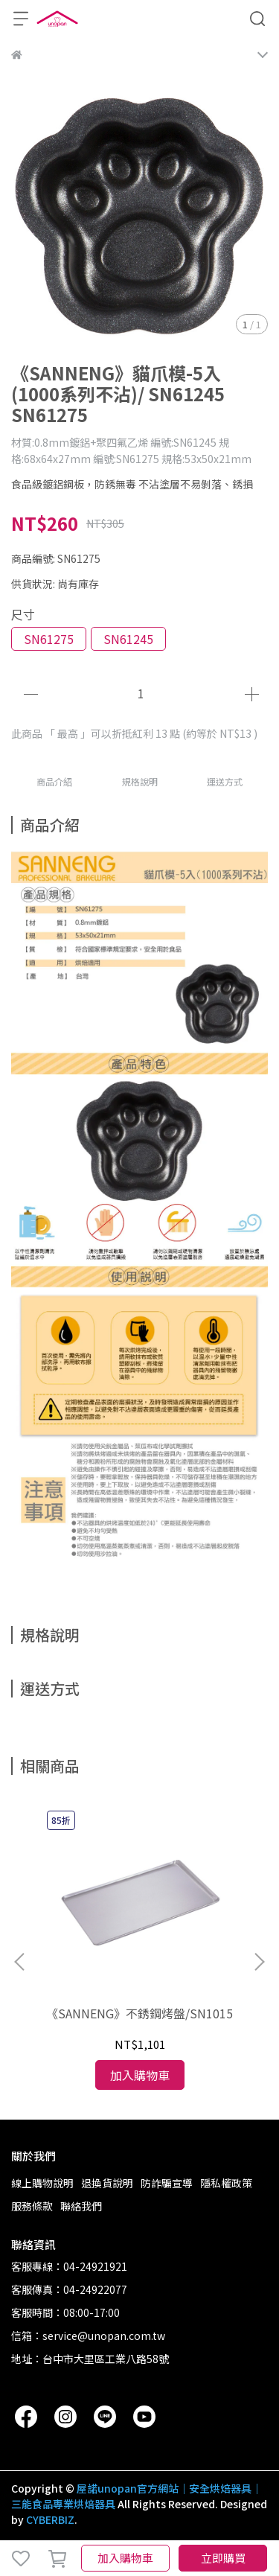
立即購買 (223, 2558)
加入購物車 (125, 2558)
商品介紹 (54, 781)
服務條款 (32, 2206)
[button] (259, 1962)
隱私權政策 (226, 2182)
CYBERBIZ (50, 2519)
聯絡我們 (81, 2206)
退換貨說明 (107, 2182)
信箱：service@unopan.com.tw (88, 2335)
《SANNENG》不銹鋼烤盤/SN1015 (139, 2013)
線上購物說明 (42, 2182)
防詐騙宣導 (167, 2182)
